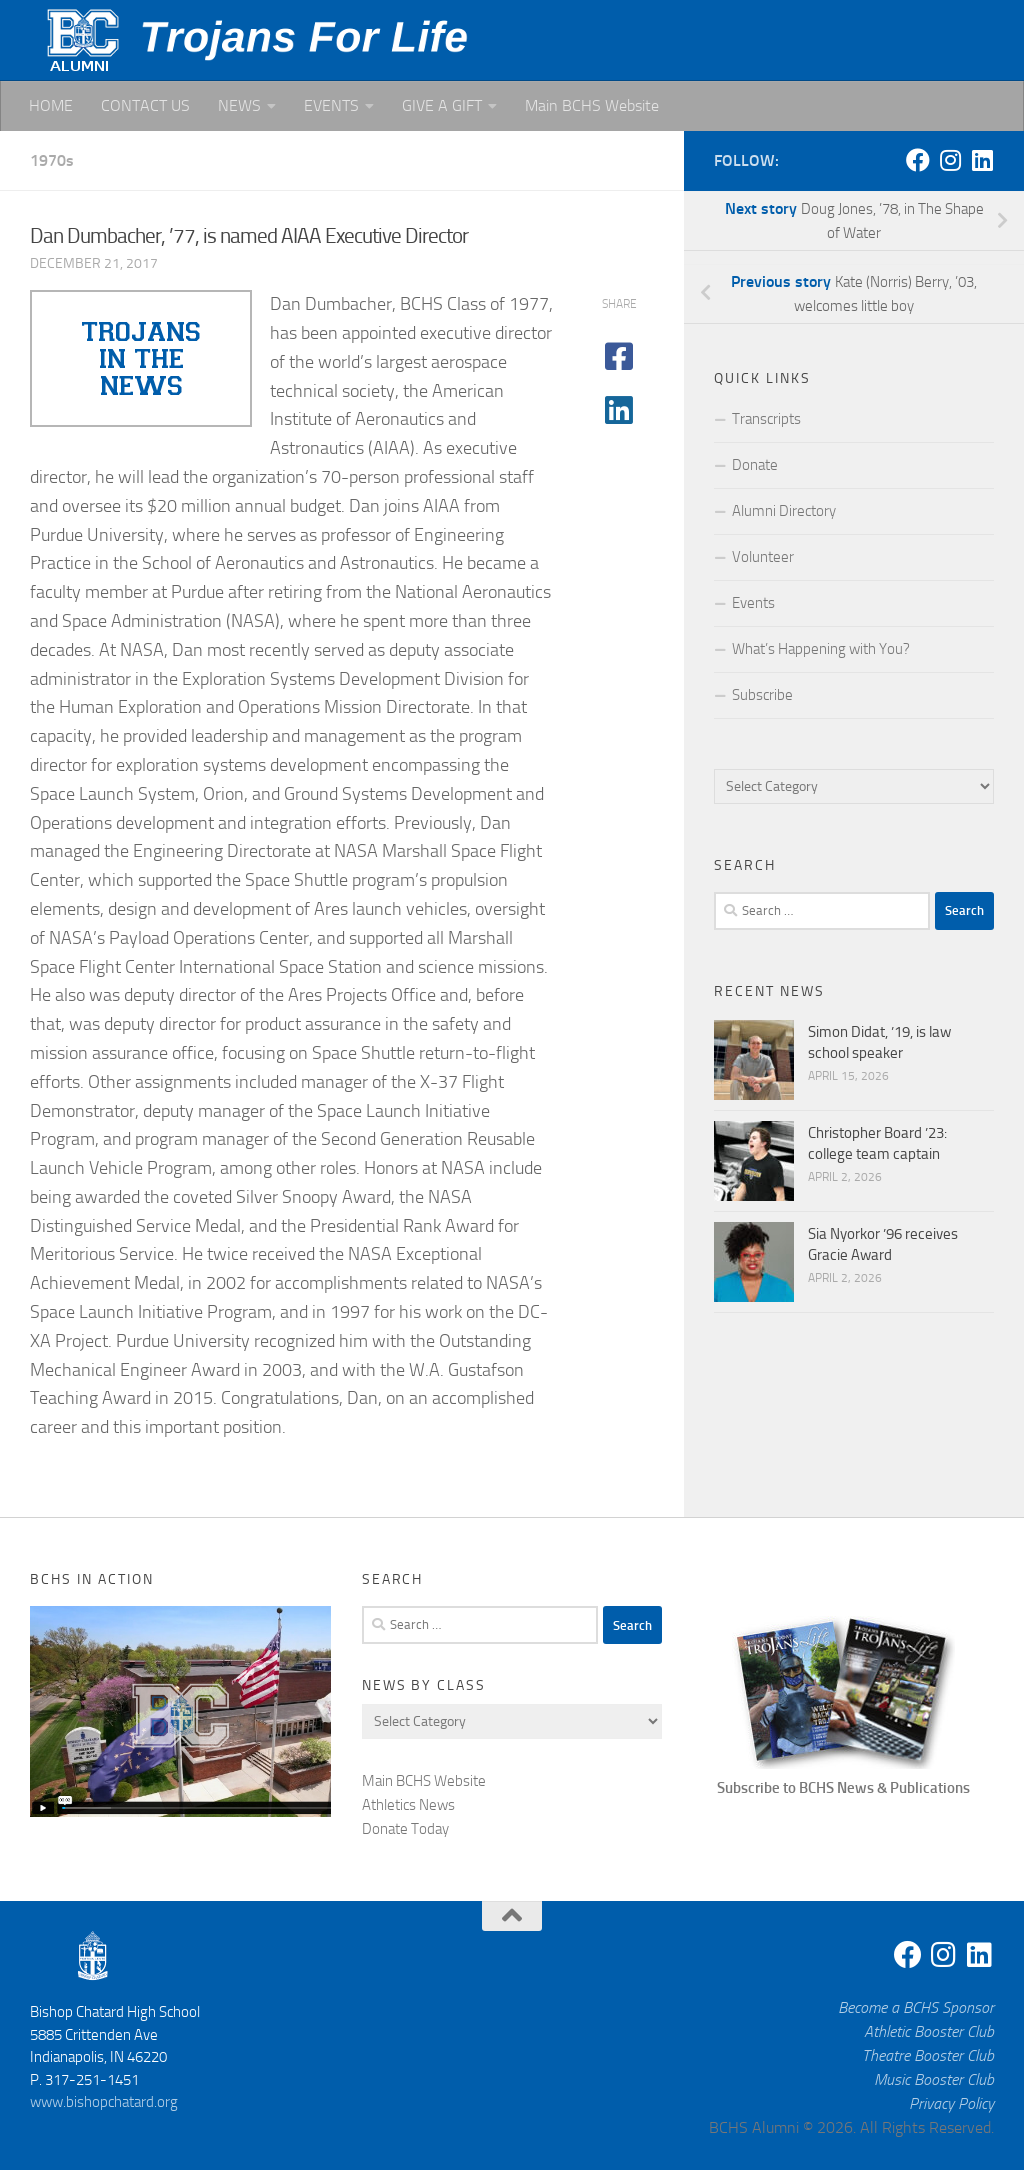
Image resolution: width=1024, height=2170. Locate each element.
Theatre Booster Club (928, 2055)
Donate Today (405, 1829)
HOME (51, 105)
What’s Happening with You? (821, 649)
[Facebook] (918, 160)
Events (753, 603)
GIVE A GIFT (442, 105)
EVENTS (331, 105)
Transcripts (766, 419)
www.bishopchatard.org (104, 2102)
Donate (755, 465)
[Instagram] (950, 160)
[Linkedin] (982, 160)
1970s (52, 160)
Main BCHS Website (592, 105)
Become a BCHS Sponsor (916, 2007)
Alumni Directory (784, 511)
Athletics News (408, 1805)
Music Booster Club (934, 2079)
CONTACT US (145, 105)
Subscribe (762, 695)
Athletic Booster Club (929, 2031)
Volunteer (763, 557)
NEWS (239, 105)
